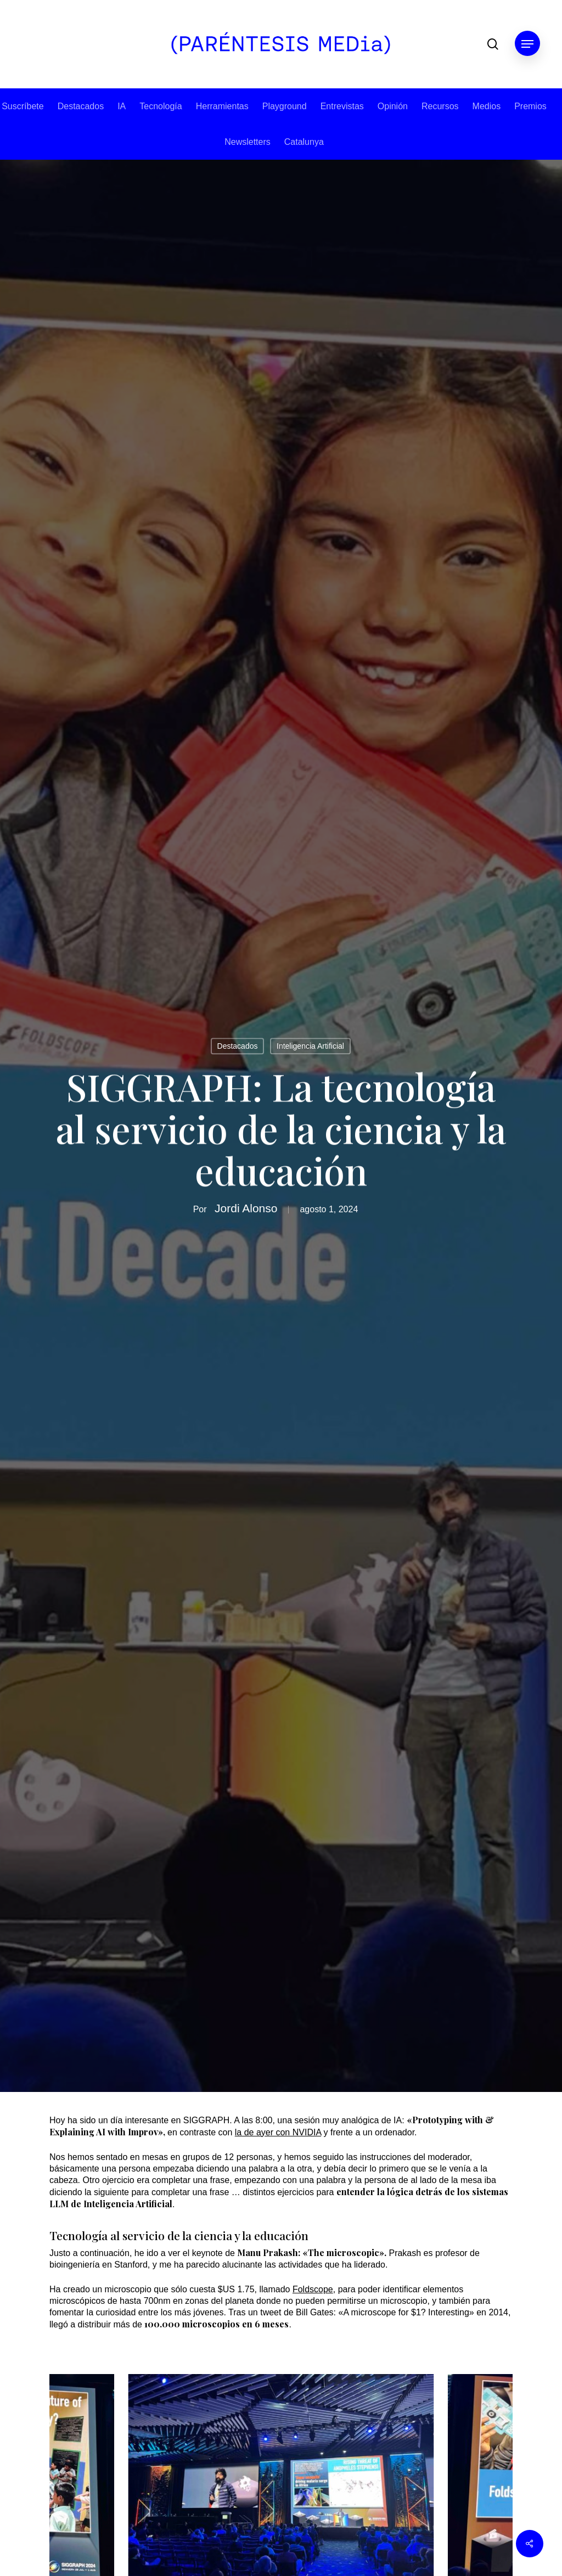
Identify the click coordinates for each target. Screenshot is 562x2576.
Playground (284, 106)
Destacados (81, 106)
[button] (527, 44)
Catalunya (304, 142)
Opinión (393, 106)
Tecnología (160, 106)
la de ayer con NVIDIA (278, 2132)
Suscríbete (22, 106)
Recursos (440, 106)
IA (121, 106)
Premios (530, 106)
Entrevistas (342, 106)
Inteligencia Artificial (310, 1046)
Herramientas (222, 106)
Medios (487, 106)
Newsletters (247, 142)
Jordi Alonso (246, 1208)
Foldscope (313, 2289)
